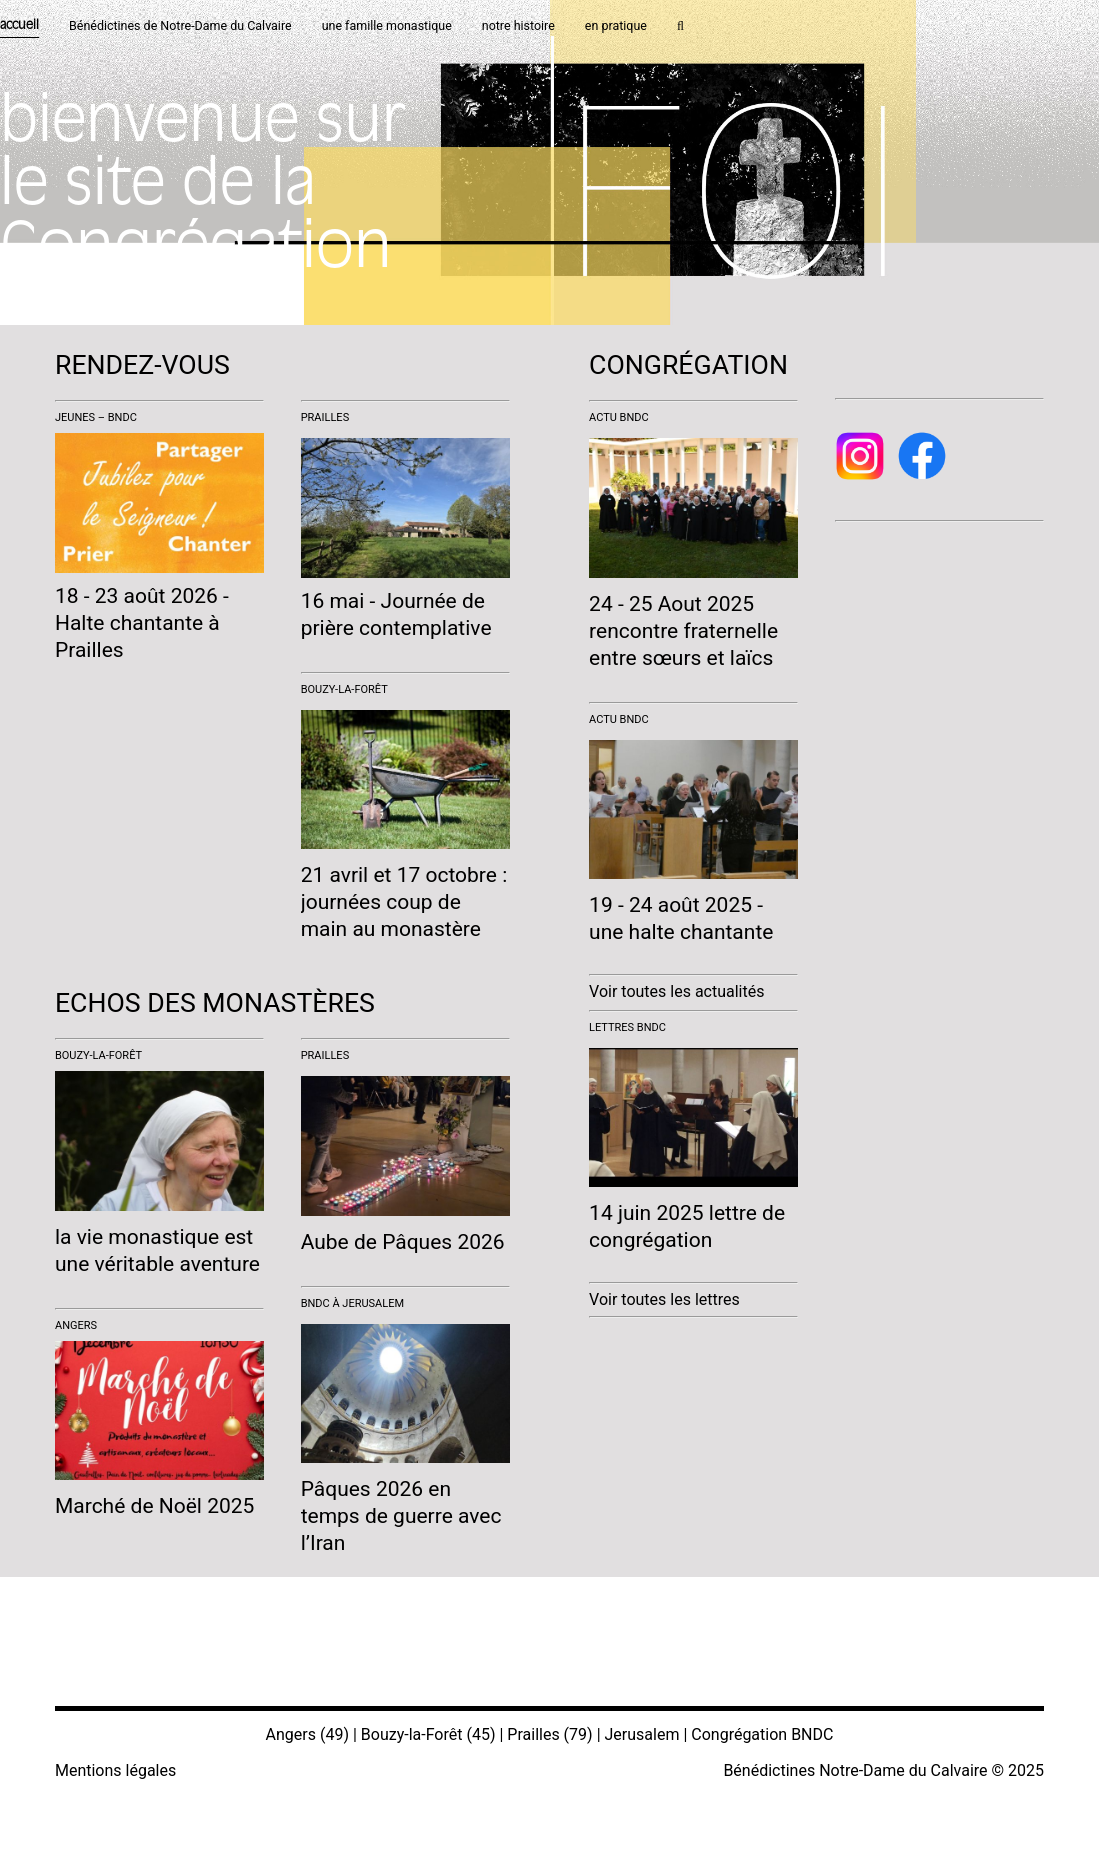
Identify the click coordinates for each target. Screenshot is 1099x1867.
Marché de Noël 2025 (154, 1506)
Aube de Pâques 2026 (403, 1242)
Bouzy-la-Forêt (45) (428, 1734)
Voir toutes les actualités (676, 991)
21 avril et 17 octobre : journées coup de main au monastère (404, 902)
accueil (19, 25)
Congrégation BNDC (762, 1734)
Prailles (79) (549, 1734)
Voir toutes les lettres (664, 1299)
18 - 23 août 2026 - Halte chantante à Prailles (142, 623)
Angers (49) (307, 1734)
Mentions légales (115, 1770)
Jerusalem (642, 1734)
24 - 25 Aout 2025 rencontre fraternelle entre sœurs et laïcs (683, 631)
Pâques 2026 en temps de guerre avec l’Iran (401, 1516)
